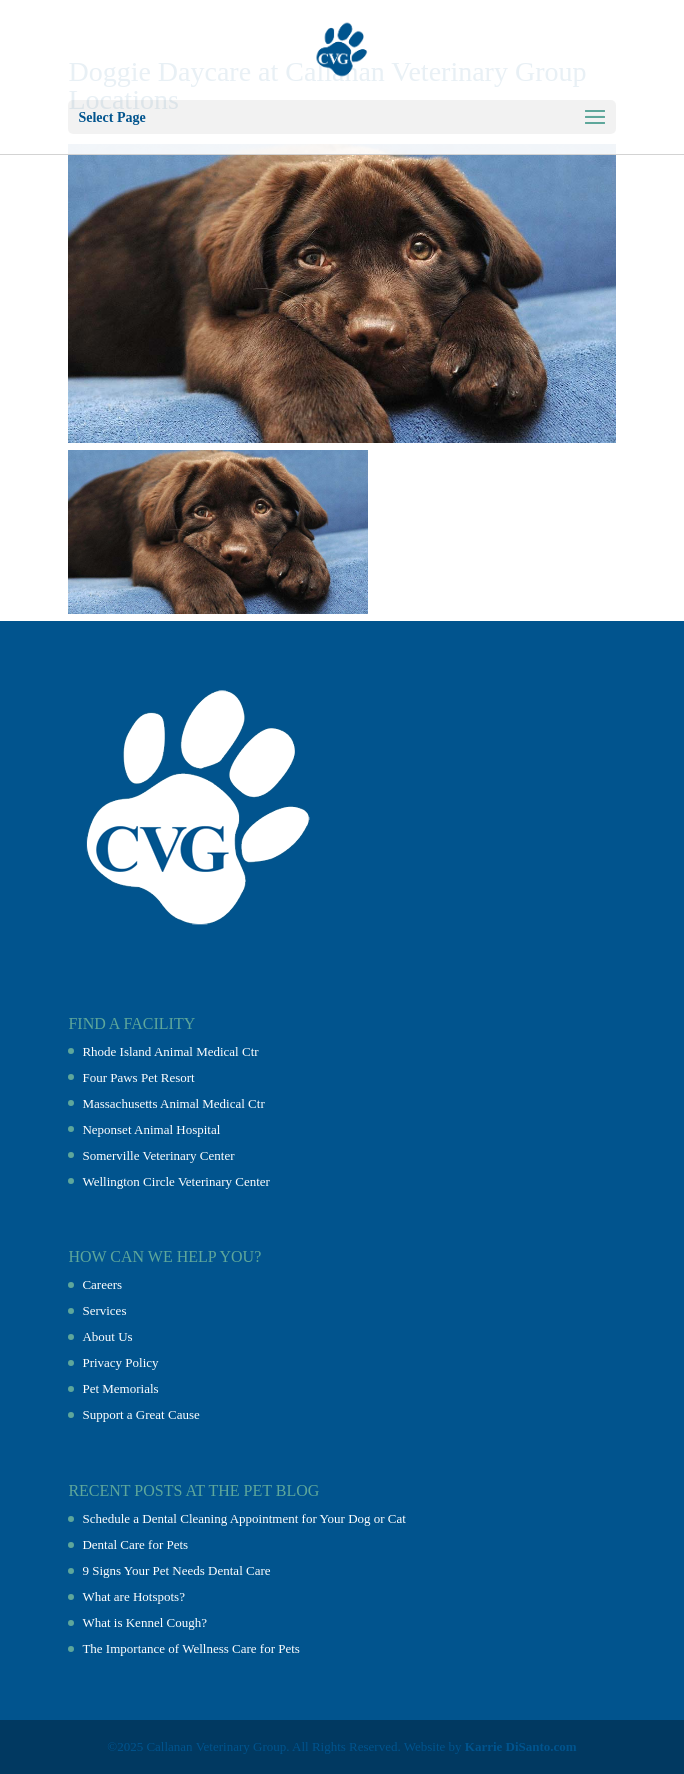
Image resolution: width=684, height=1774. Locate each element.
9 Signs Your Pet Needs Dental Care (176, 1570)
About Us (107, 1336)
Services (104, 1310)
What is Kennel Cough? (144, 1622)
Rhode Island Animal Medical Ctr (170, 1051)
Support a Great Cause (140, 1414)
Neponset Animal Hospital (151, 1129)
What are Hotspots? (133, 1596)
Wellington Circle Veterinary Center (176, 1181)
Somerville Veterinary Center (158, 1155)
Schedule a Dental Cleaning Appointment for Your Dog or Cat (244, 1518)
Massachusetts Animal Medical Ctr (173, 1103)
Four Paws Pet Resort (138, 1077)
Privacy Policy (120, 1362)
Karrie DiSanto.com (521, 1746)
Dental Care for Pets (135, 1544)
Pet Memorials (120, 1388)
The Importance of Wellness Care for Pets (190, 1648)
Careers (102, 1284)
